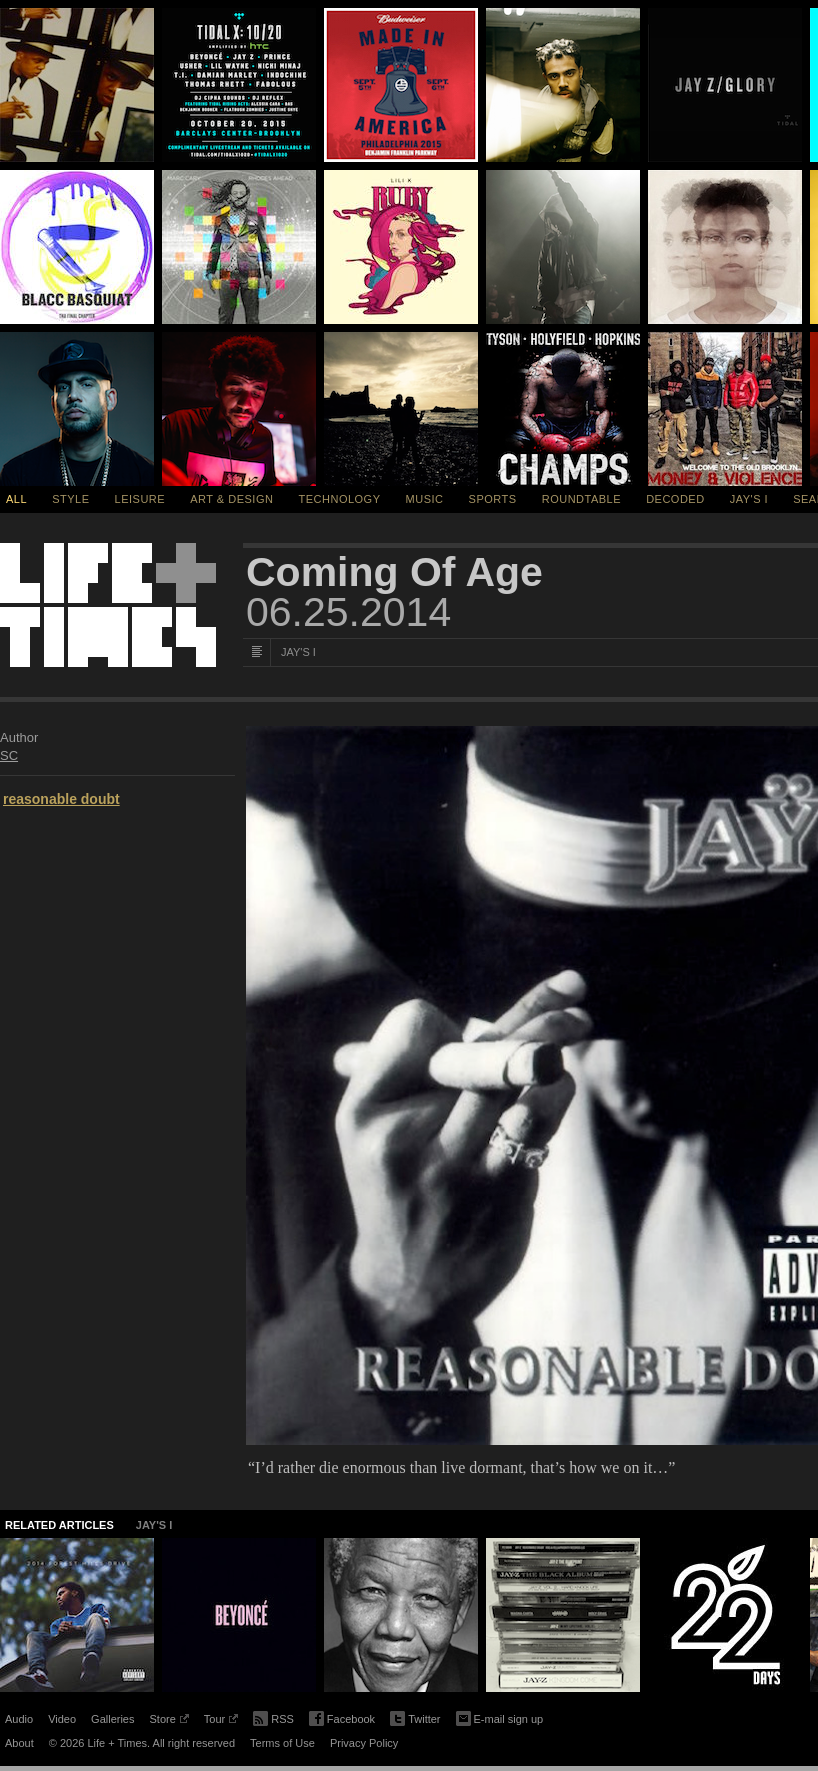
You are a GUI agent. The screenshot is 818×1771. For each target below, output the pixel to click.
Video (62, 1719)
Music (425, 499)
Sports (493, 499)
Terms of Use (282, 1743)
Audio (19, 1719)
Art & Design (231, 499)
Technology (340, 499)
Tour (221, 1722)
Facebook (342, 1719)
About (19, 1743)
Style (70, 499)
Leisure (140, 499)
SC (9, 755)
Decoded (675, 499)
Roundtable (581, 499)
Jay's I (749, 499)
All (16, 499)
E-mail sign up (500, 1717)
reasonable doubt (61, 799)
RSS (273, 1717)
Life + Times (108, 605)
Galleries (112, 1719)
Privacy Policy (364, 1743)
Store (168, 1722)
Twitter (415, 1719)
